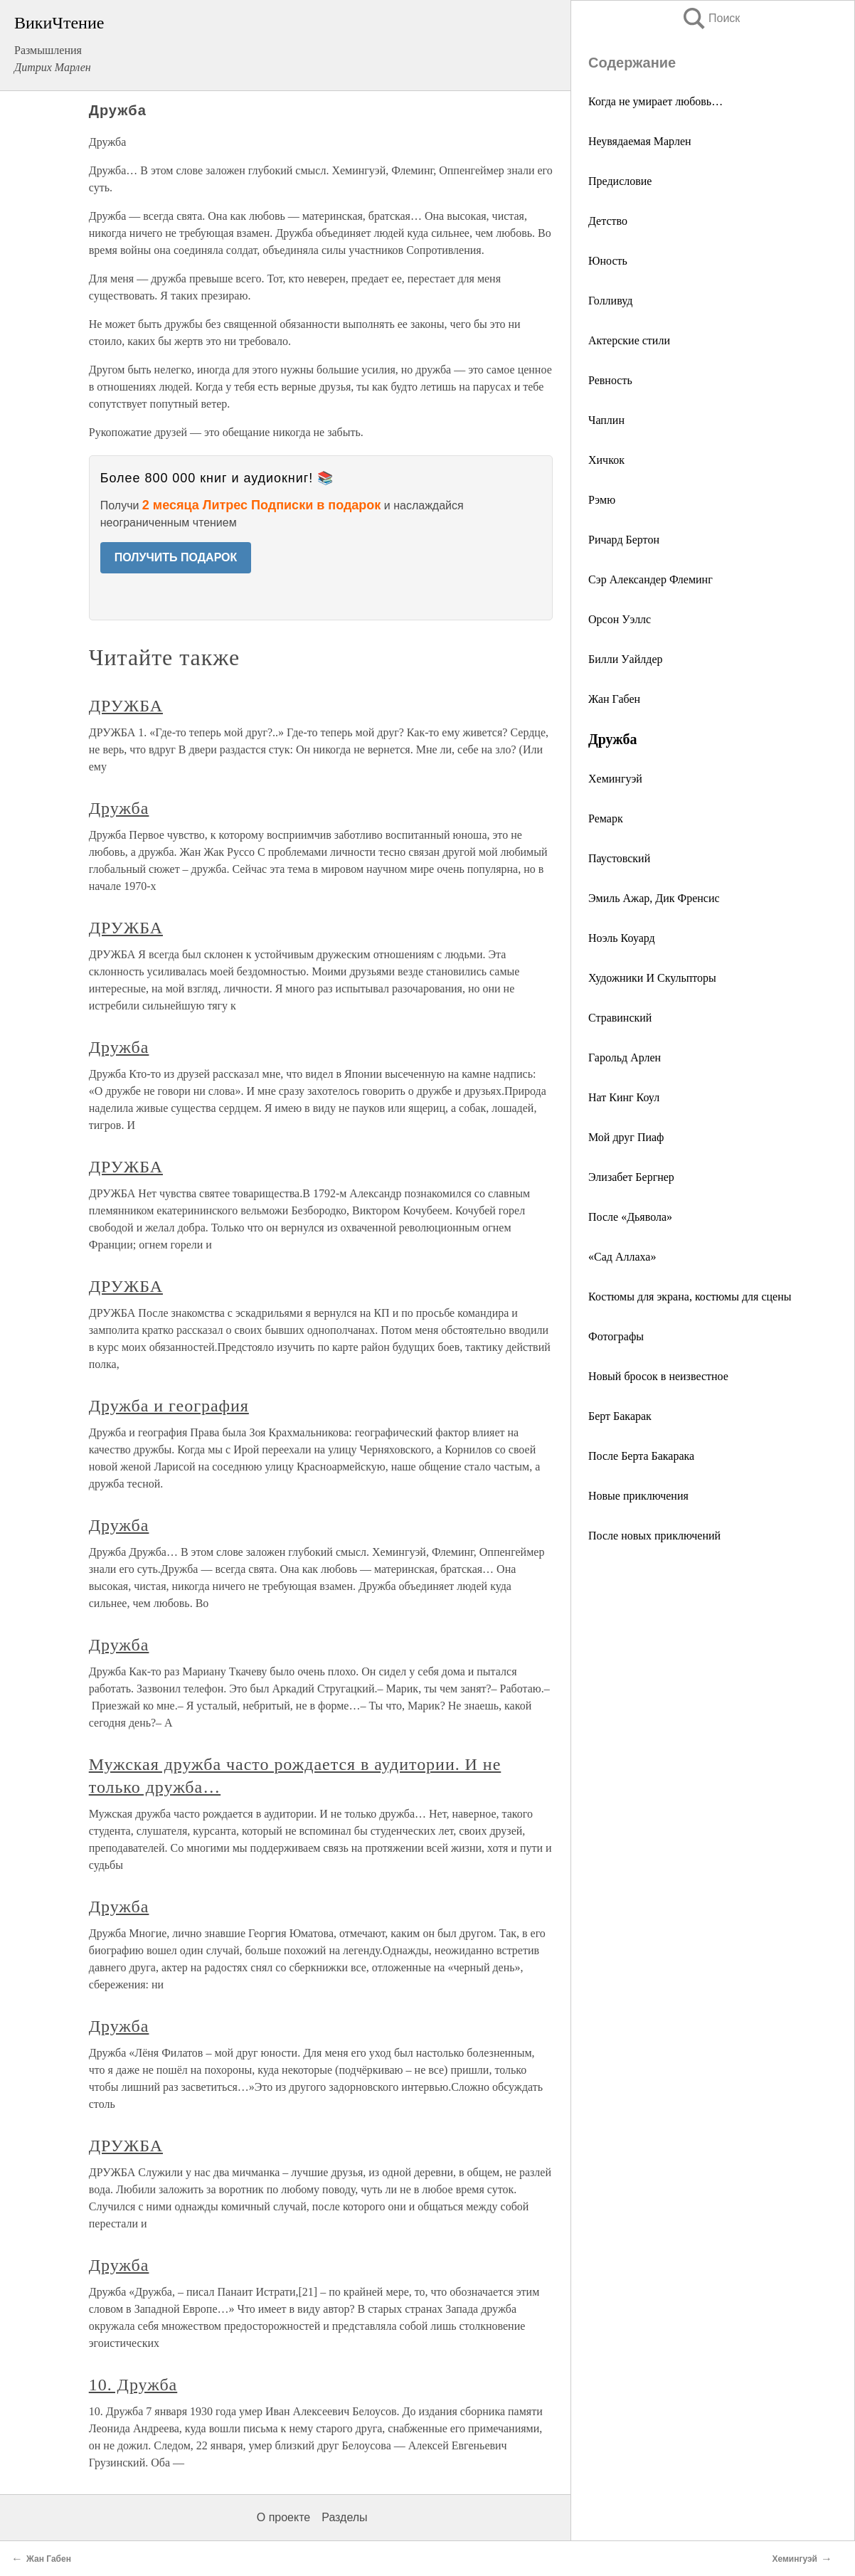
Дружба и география (169, 1405)
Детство (607, 221)
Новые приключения (638, 1496)
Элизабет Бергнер (631, 1177)
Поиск (710, 18)
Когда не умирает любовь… (655, 101)
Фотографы (616, 1336)
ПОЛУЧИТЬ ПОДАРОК (176, 557)
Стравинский (620, 1018)
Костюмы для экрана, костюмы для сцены (690, 1296)
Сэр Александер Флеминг (650, 579)
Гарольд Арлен (624, 1057)
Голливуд (610, 301)
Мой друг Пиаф (626, 1137)
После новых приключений (654, 1536)
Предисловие (620, 181)
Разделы (344, 2517)
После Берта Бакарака (641, 1456)
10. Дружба (133, 2384)
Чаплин (606, 420)
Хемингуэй (615, 779)
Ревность (610, 380)
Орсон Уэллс (619, 619)
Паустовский (619, 858)
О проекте (283, 2517)
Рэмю (601, 500)
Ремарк (605, 818)
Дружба (119, 808)
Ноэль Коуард (621, 938)
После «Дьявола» (630, 1217)
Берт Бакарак (620, 1416)
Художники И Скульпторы (652, 978)
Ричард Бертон (623, 540)
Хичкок (606, 460)
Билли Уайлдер (625, 659)
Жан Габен (614, 699)
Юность (607, 261)
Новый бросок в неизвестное (658, 1376)
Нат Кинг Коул (623, 1097)
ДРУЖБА (126, 705)
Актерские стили (629, 340)
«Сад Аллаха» (622, 1257)
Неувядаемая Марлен (639, 141)
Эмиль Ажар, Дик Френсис (654, 898)
